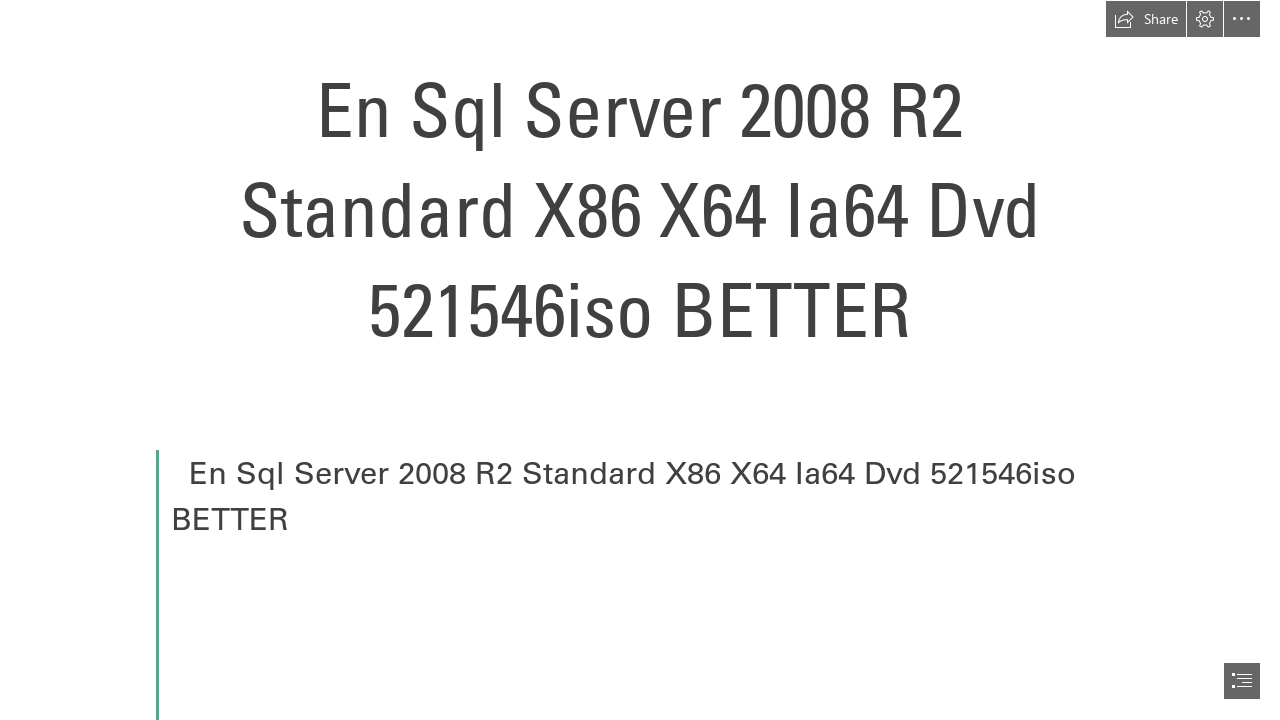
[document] (640, 360)
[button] (1146, 19)
